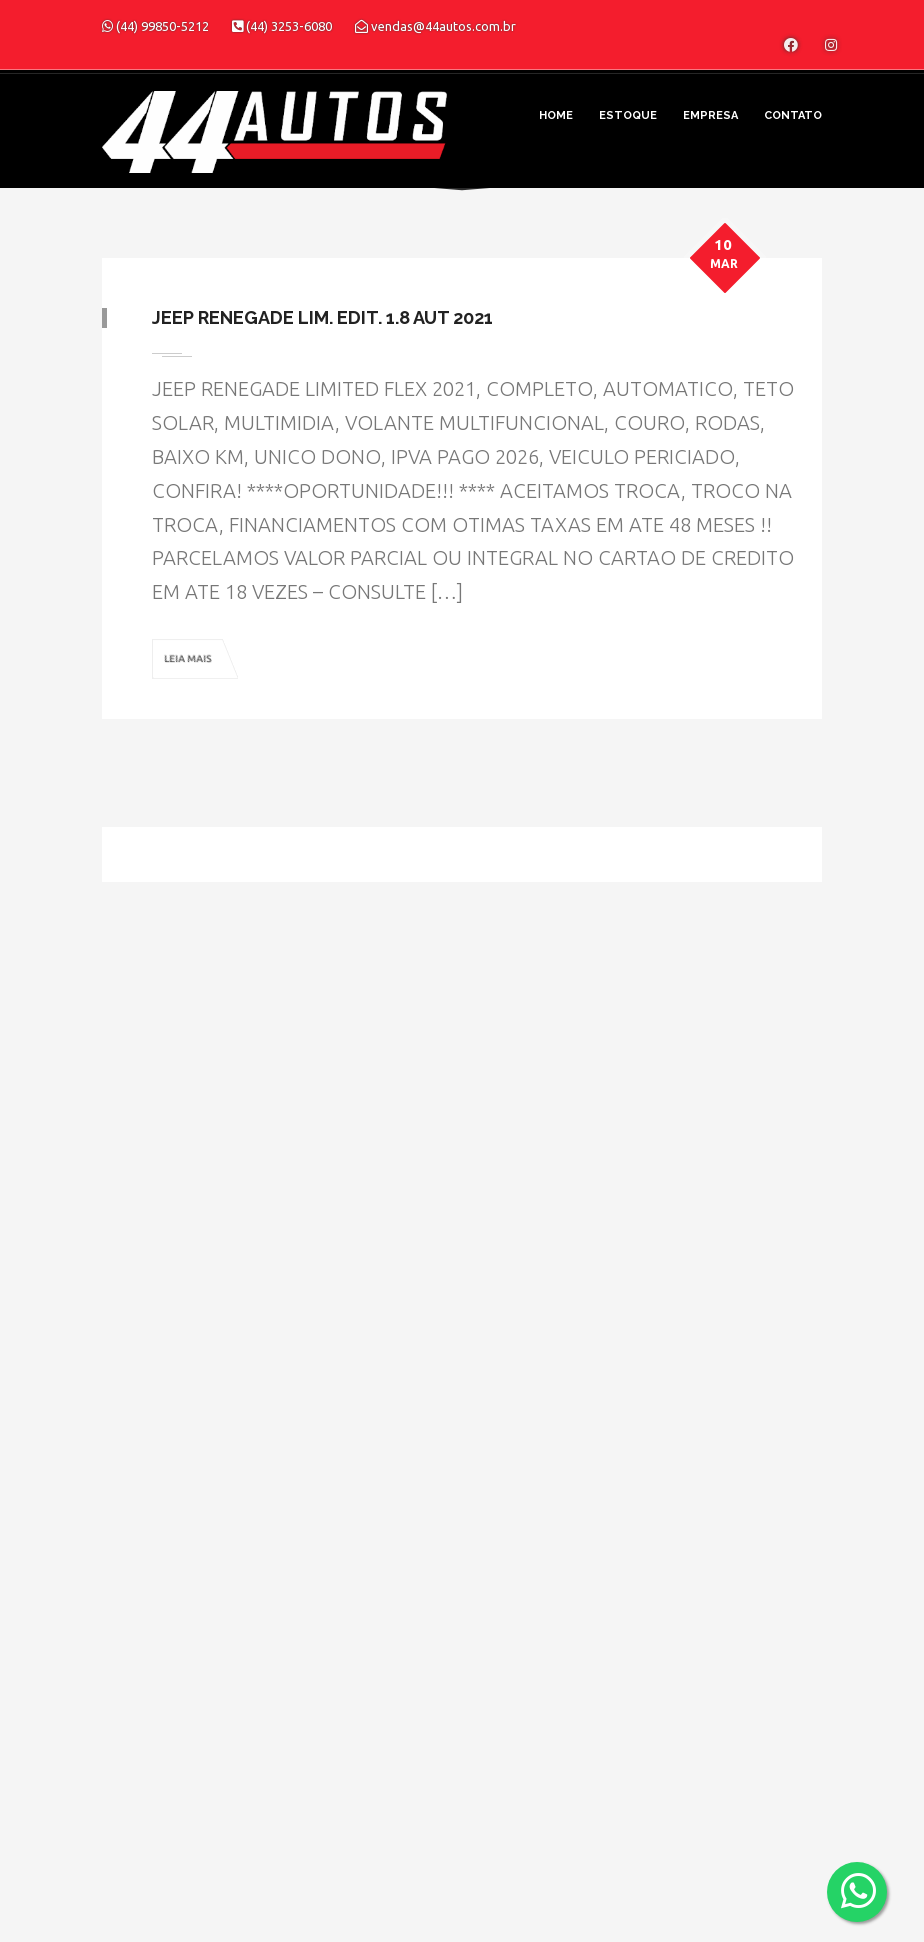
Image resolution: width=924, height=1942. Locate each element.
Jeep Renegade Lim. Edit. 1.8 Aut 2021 (322, 317)
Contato (793, 115)
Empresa (710, 115)
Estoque (628, 115)
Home (556, 115)
